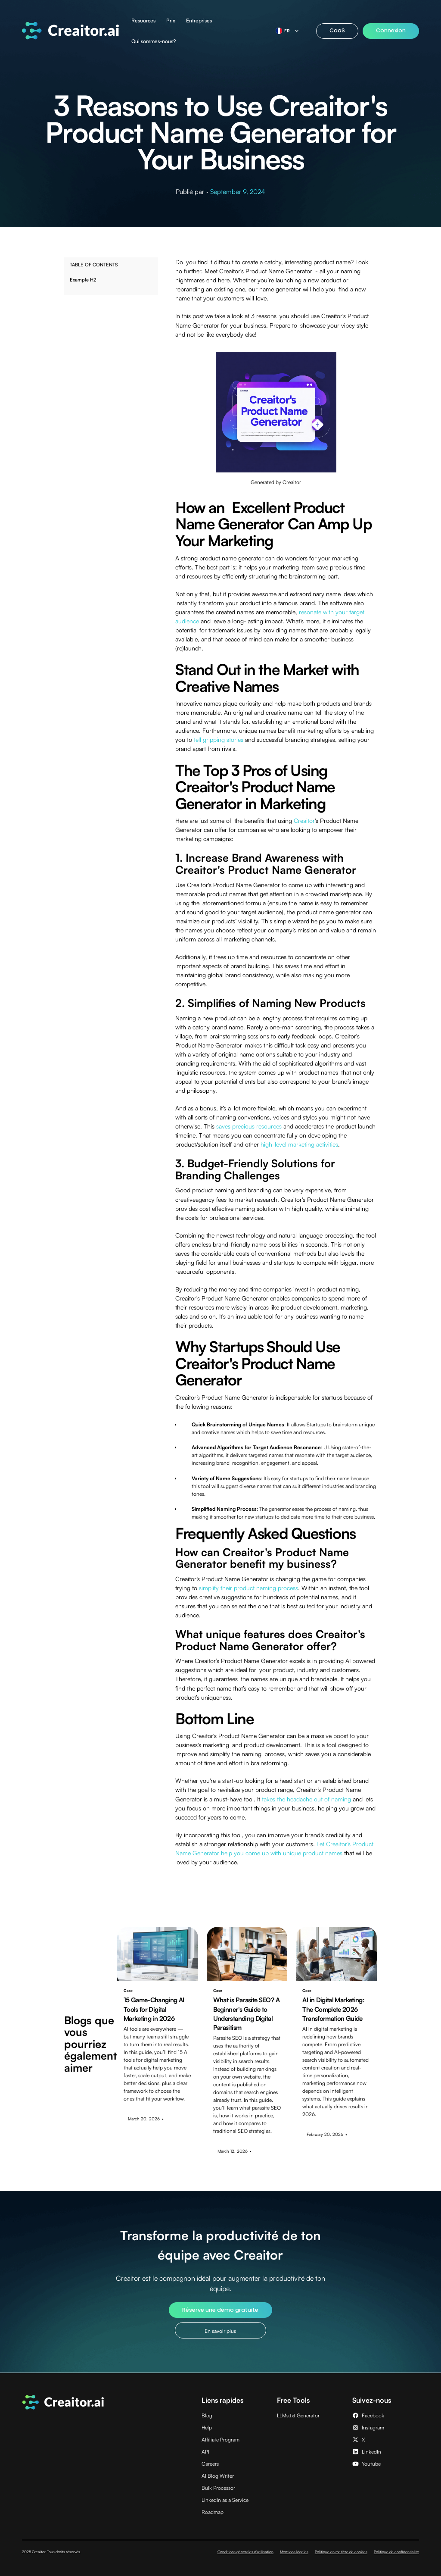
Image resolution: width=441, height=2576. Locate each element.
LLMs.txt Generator (298, 2415)
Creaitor (304, 820)
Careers (210, 2463)
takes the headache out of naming (306, 1799)
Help (207, 2427)
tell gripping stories (218, 739)
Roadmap (213, 2512)
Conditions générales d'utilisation (245, 2551)
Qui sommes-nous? (153, 41)
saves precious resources (249, 1126)
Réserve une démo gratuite (220, 2309)
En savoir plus (220, 2331)
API (205, 2451)
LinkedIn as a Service (225, 2500)
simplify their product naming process (248, 1587)
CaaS (337, 30)
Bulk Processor (218, 2488)
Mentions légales (294, 2551)
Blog (207, 2415)
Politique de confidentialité (396, 2551)
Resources (143, 20)
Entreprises (199, 20)
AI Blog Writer (218, 2476)
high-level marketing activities (299, 1144)
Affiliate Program (220, 2439)
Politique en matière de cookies (341, 2551)
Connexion (391, 30)
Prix (170, 20)
